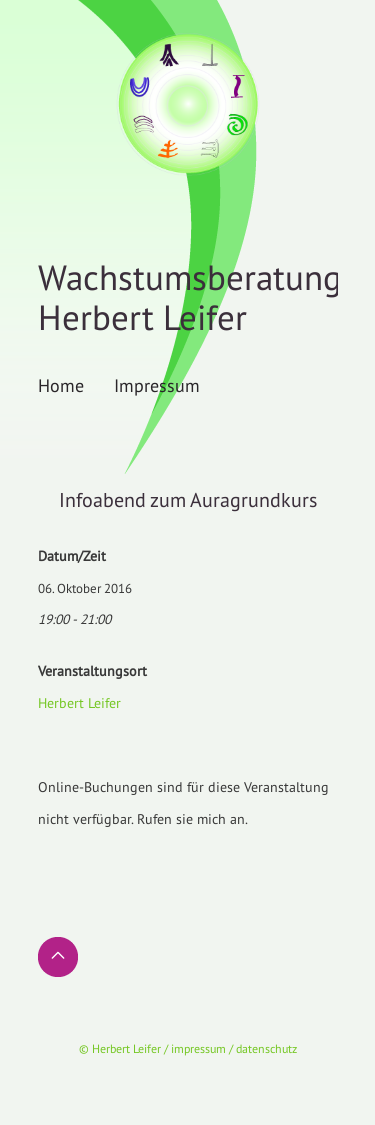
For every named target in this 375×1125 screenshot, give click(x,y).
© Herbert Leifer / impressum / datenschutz (188, 1048)
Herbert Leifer (79, 703)
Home (61, 385)
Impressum (157, 385)
